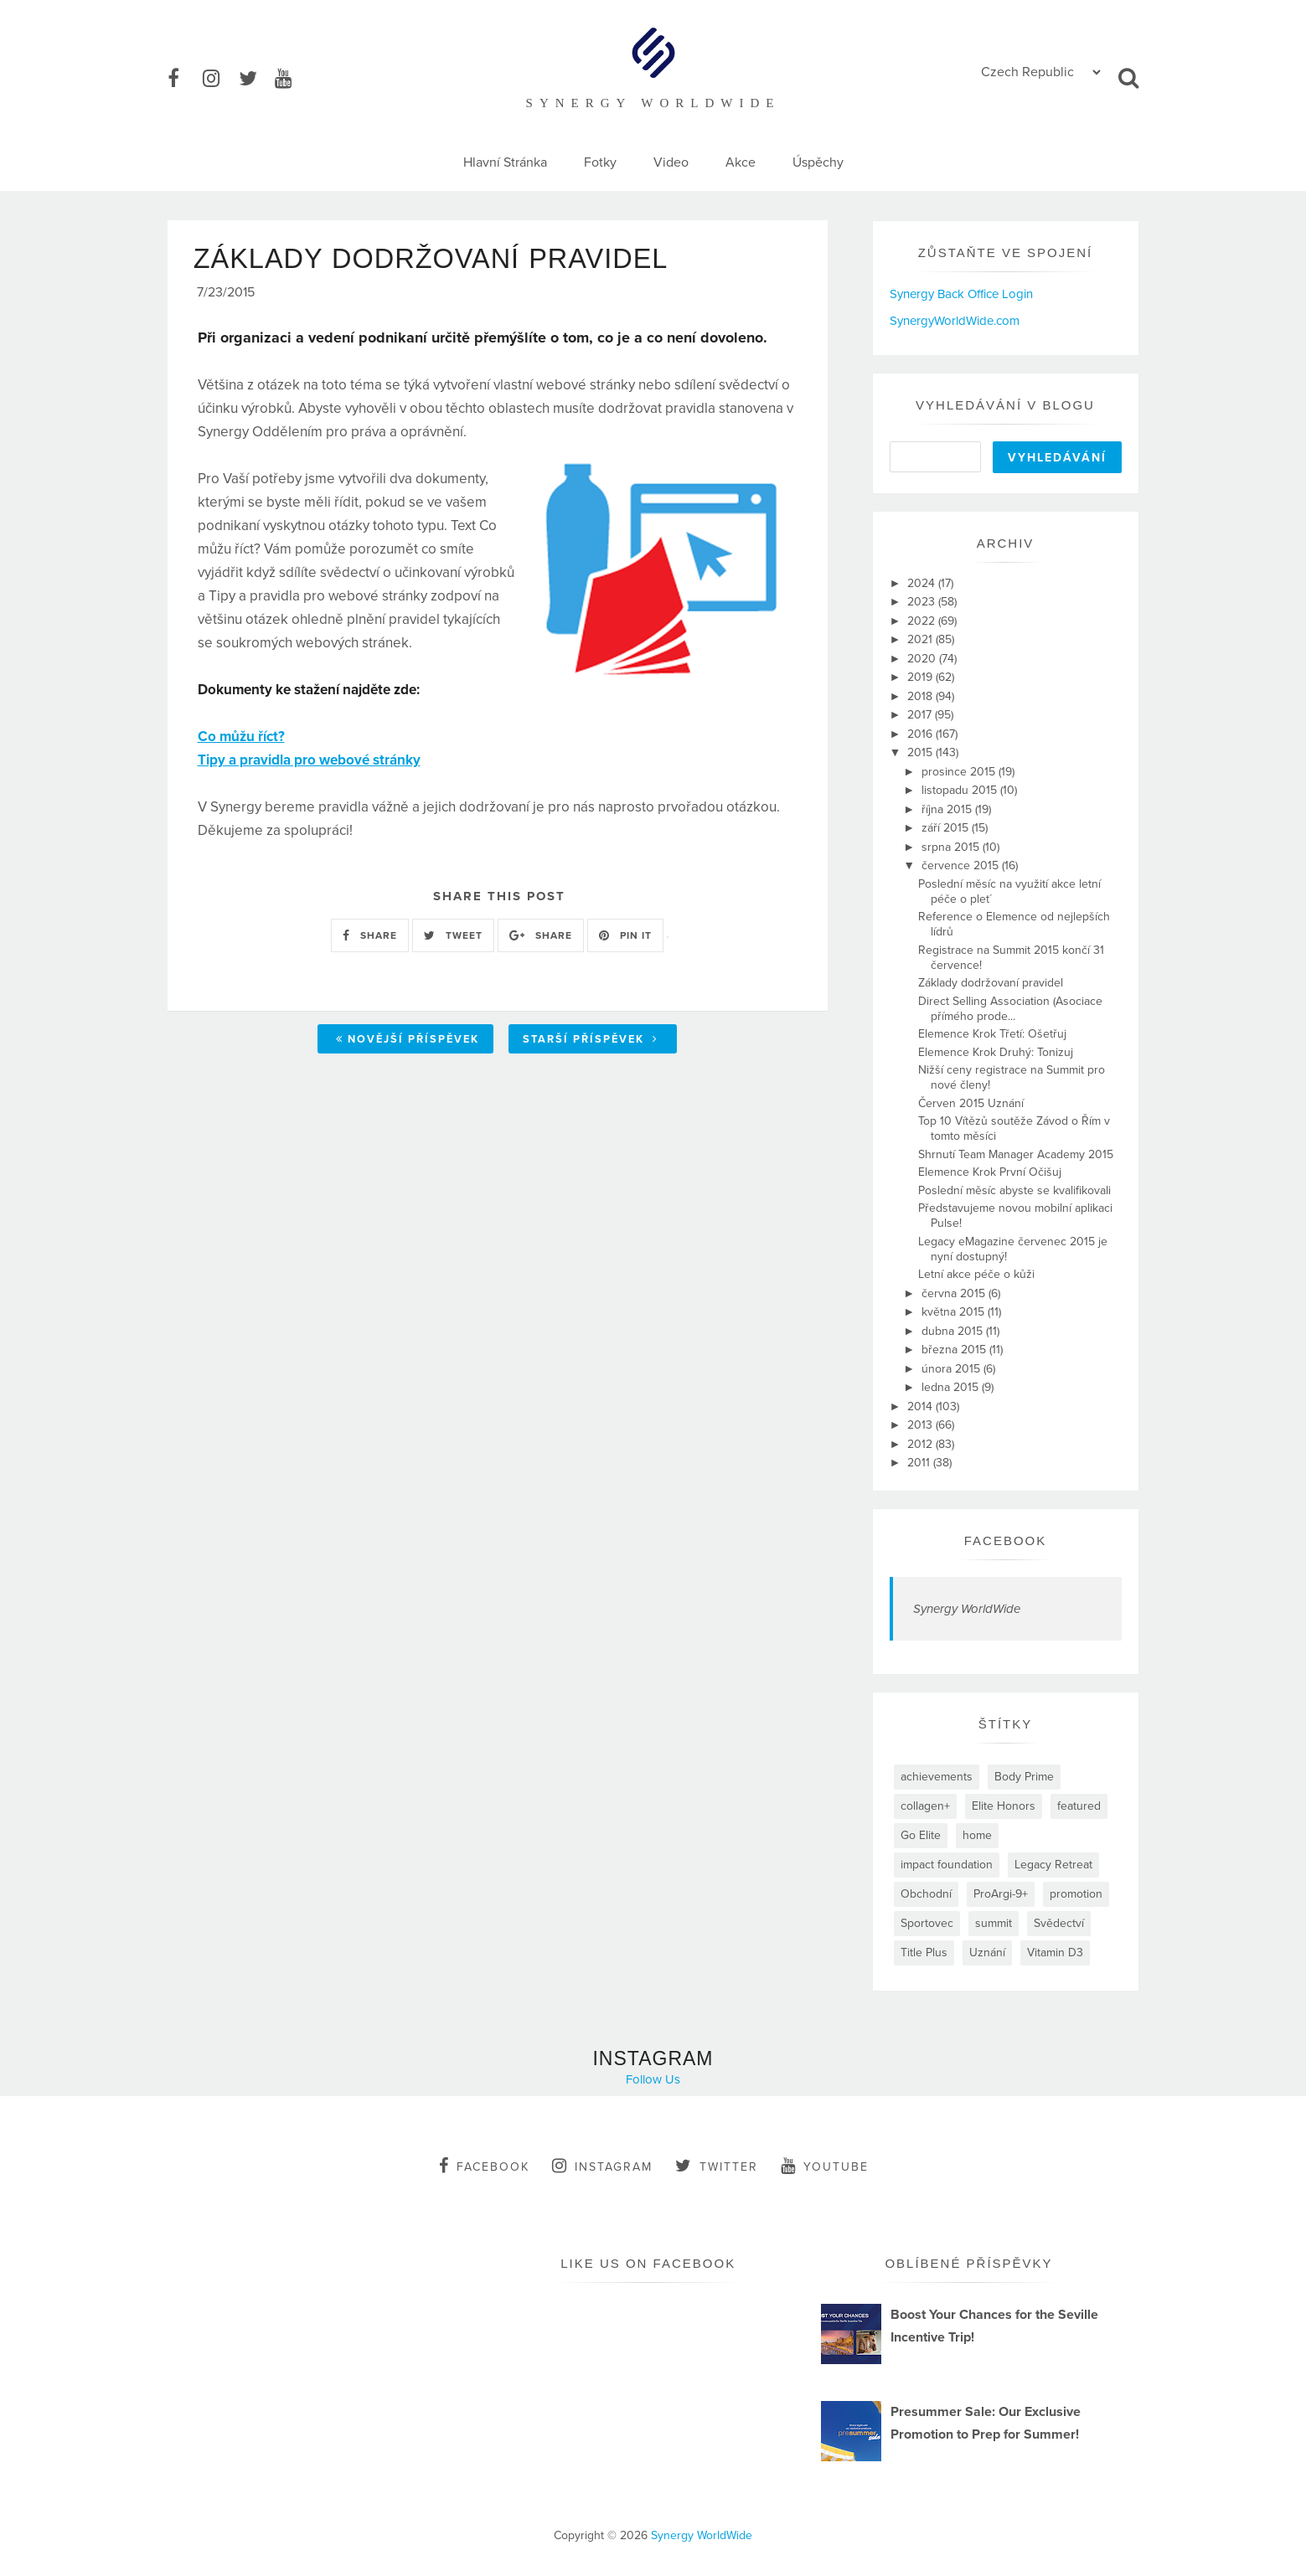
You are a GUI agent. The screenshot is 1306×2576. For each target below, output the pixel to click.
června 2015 (955, 1293)
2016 (921, 734)
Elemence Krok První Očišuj (989, 1172)
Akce (740, 162)
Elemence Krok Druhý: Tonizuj (995, 1052)
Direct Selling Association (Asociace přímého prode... (1010, 1008)
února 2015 (952, 1369)
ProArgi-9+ (1000, 1894)
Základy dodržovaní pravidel (990, 983)
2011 (920, 1462)
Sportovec (927, 1923)
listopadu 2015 (960, 790)
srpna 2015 (952, 847)
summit (993, 1923)
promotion (1076, 1894)
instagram (602, 2165)
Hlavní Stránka (505, 162)
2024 (922, 583)
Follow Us (653, 2079)
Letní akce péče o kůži (976, 1274)
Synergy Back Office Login (961, 293)
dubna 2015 (953, 1331)
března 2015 (955, 1349)
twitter (716, 2165)
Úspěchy (818, 162)
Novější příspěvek (407, 1041)
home (977, 1835)
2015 (921, 752)
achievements (937, 1777)
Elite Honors (1003, 1806)
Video (671, 162)
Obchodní (926, 1894)
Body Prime (1024, 1777)
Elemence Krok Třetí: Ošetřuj (992, 1034)
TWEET (453, 938)
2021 (921, 639)
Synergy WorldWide (966, 1608)
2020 (923, 659)
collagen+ (925, 1806)
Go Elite (921, 1835)
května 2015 (954, 1312)
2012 (921, 1444)
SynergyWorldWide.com (955, 320)
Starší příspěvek (590, 1041)
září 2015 (946, 828)
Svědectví (1059, 1923)
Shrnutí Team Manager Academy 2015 (1015, 1154)
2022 (922, 621)
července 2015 (961, 865)
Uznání (987, 1952)
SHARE (370, 938)
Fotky (600, 162)
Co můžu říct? (241, 740)
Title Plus (924, 1952)
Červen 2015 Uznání (971, 1103)
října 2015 (948, 809)
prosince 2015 (960, 772)
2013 (921, 1425)
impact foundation (947, 1864)
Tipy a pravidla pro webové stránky (309, 763)
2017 (921, 715)
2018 (921, 696)
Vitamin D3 (1055, 1952)
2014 (921, 1406)
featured (1079, 1806)
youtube (825, 2165)
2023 (922, 602)
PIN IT (625, 938)
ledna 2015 (951, 1387)
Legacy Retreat (1053, 1864)
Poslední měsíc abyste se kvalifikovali (1014, 1190)
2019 (921, 677)
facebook (484, 2165)
